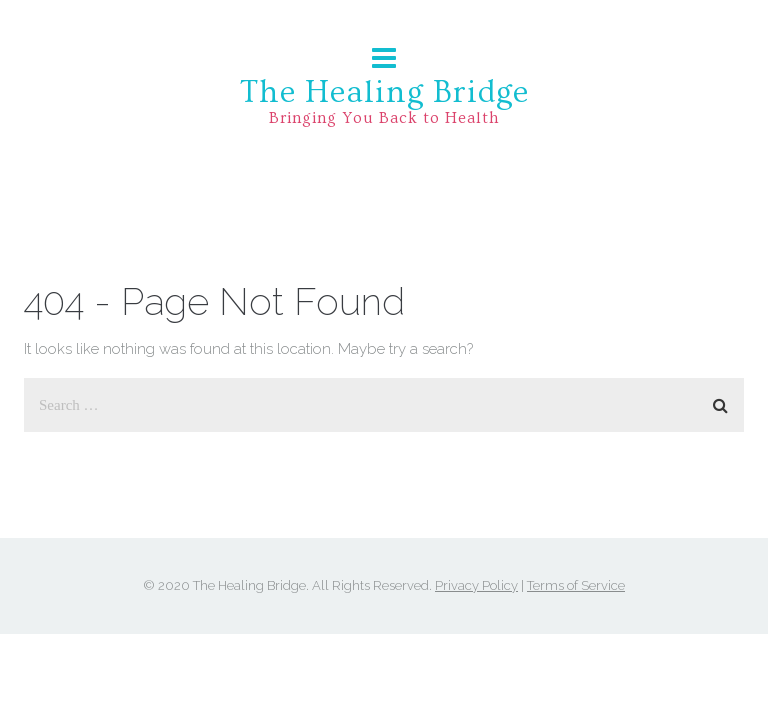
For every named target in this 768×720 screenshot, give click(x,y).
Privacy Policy (476, 585)
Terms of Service (576, 585)
